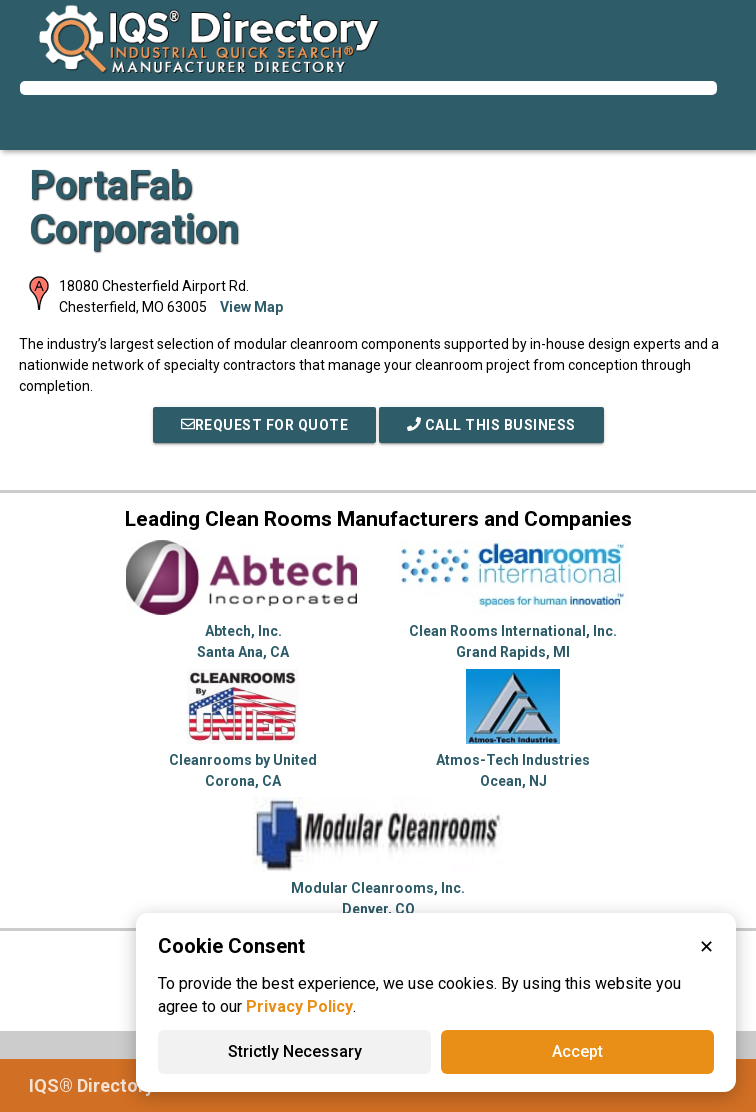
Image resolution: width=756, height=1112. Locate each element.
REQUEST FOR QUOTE (265, 425)
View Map (251, 307)
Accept (577, 1051)
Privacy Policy (299, 1006)
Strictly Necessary (295, 1051)
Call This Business (491, 425)
